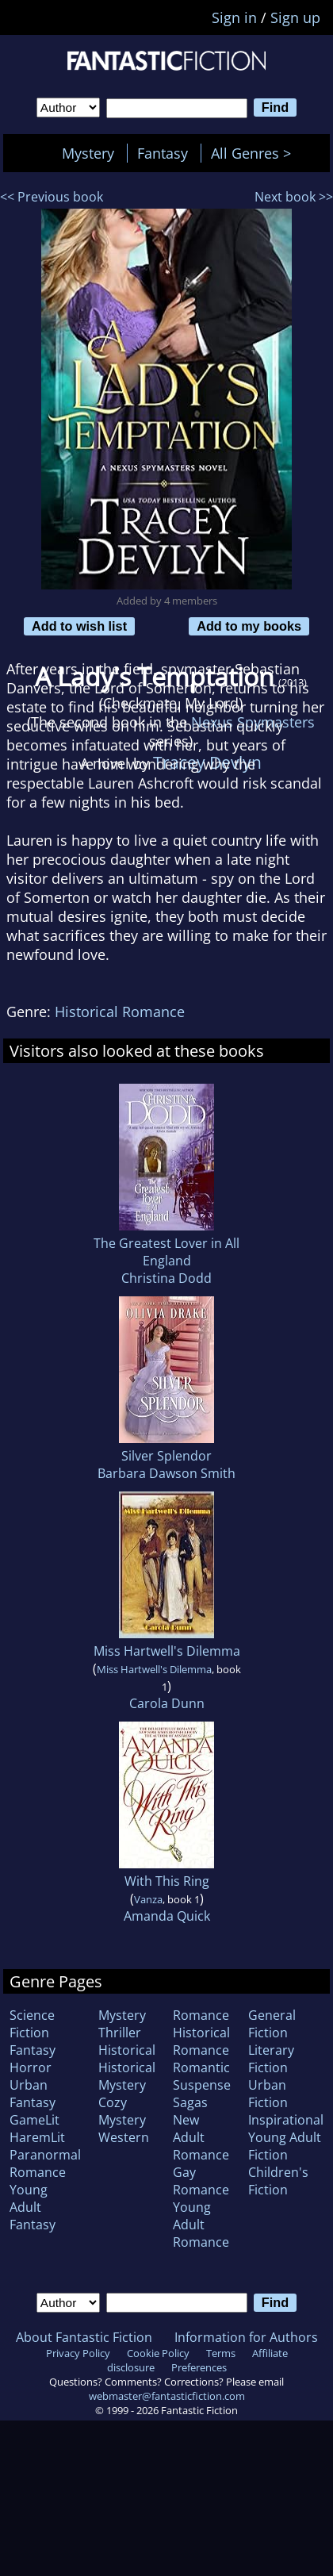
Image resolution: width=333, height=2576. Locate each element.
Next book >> (294, 196)
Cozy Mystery (122, 2111)
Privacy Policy (78, 2353)
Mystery (88, 153)
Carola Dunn (167, 1703)
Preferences (199, 2367)
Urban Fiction (268, 2093)
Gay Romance (201, 2180)
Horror (31, 2067)
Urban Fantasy (33, 2093)
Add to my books (249, 626)
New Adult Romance (201, 2137)
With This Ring (166, 1881)
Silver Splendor (166, 1456)
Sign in (234, 17)
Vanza (148, 1899)
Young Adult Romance (201, 2224)
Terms (220, 2353)
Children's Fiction (278, 2180)
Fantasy (162, 153)
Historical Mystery (126, 2076)
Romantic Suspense (202, 2076)
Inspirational (285, 2120)
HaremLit (37, 2137)
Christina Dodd (166, 1278)
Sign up (295, 17)
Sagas (190, 2102)
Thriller (119, 2032)
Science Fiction (32, 2023)
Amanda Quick (167, 1916)
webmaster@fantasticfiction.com (167, 2396)
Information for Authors (246, 2337)
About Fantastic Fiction (84, 2337)
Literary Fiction (271, 2058)
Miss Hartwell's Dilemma (167, 1651)
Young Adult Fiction (284, 2146)
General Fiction (272, 2023)
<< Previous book (51, 196)
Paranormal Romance (45, 2163)
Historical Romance (120, 1011)
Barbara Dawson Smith (166, 1473)
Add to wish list (79, 626)
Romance (201, 2015)
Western (123, 2137)
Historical (126, 2050)
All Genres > (255, 153)
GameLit (34, 2120)
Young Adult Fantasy (33, 2207)
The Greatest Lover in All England (166, 1251)
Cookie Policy (158, 2353)
